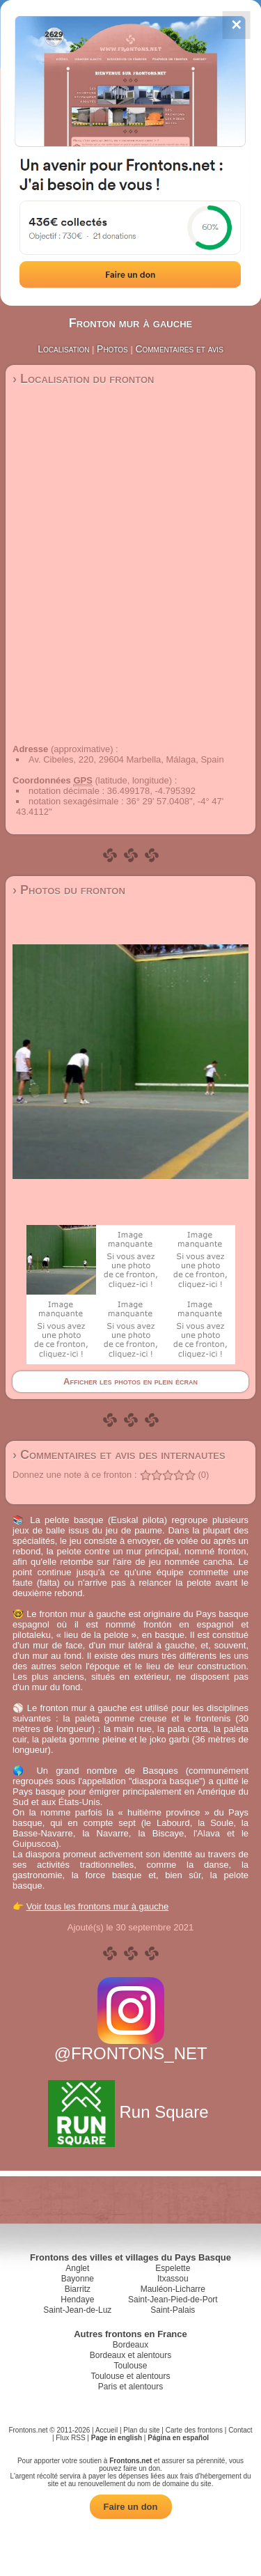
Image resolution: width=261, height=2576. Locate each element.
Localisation (63, 348)
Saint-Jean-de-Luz (77, 2310)
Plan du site (141, 2430)
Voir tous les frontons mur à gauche (97, 1906)
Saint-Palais (172, 2310)
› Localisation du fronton (83, 379)
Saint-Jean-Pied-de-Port (173, 2299)
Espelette (172, 2268)
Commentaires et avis (179, 348)
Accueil (106, 2430)
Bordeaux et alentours (130, 2355)
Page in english (116, 2438)
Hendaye (77, 2299)
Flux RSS (70, 2438)
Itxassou (173, 2279)
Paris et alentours (130, 2386)
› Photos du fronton (69, 890)
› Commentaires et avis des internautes (119, 1455)
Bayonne (77, 2279)
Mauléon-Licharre (173, 2289)
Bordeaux (130, 2345)
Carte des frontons (194, 2430)
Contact (240, 2430)
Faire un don (131, 2506)
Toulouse (130, 2366)
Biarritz (77, 2289)
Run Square (130, 2111)
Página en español (178, 2438)
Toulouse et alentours (130, 2376)
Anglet (77, 2268)
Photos (112, 348)
